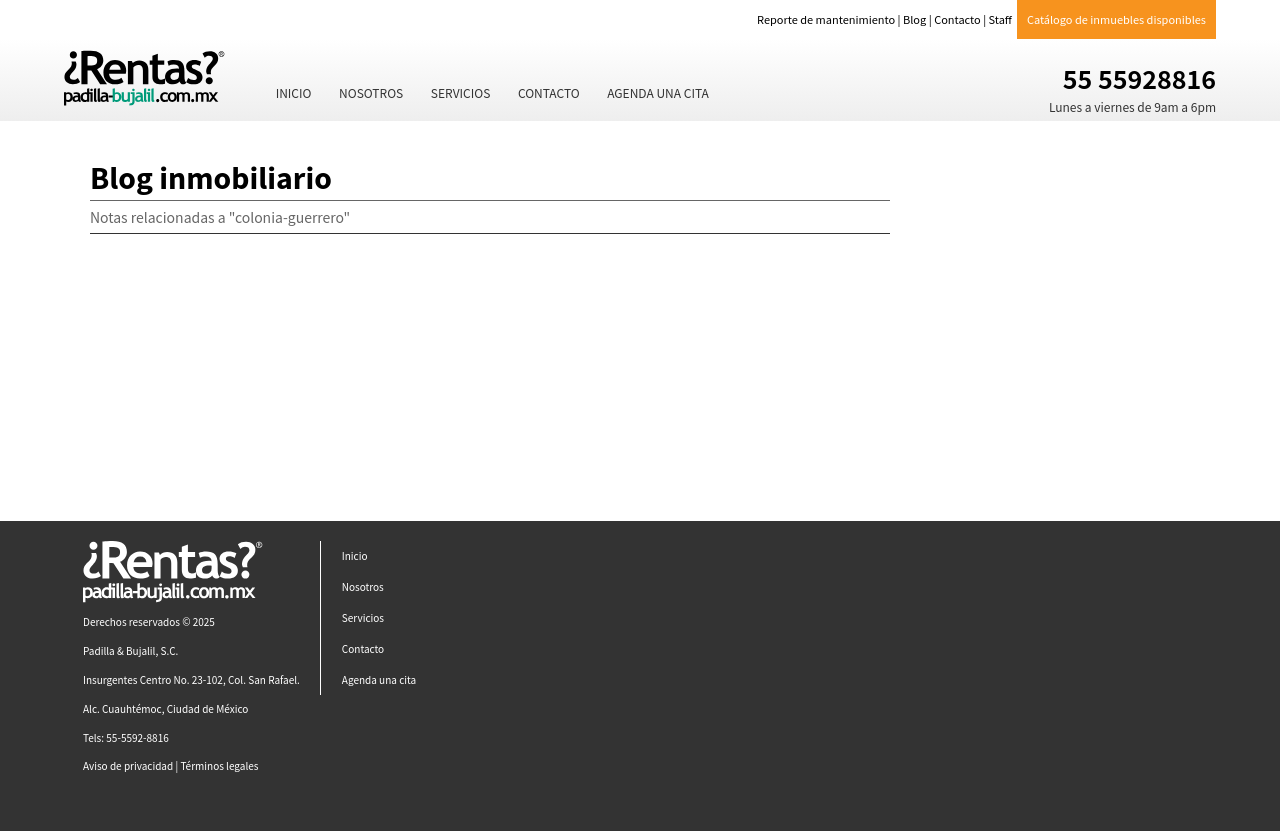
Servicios (461, 92)
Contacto (957, 19)
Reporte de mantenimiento (826, 19)
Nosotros (371, 92)
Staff (1000, 19)
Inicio (294, 92)
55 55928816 (1139, 78)
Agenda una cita (658, 92)
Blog (914, 19)
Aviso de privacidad (128, 765)
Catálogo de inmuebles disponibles (1116, 19)
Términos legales (219, 765)
